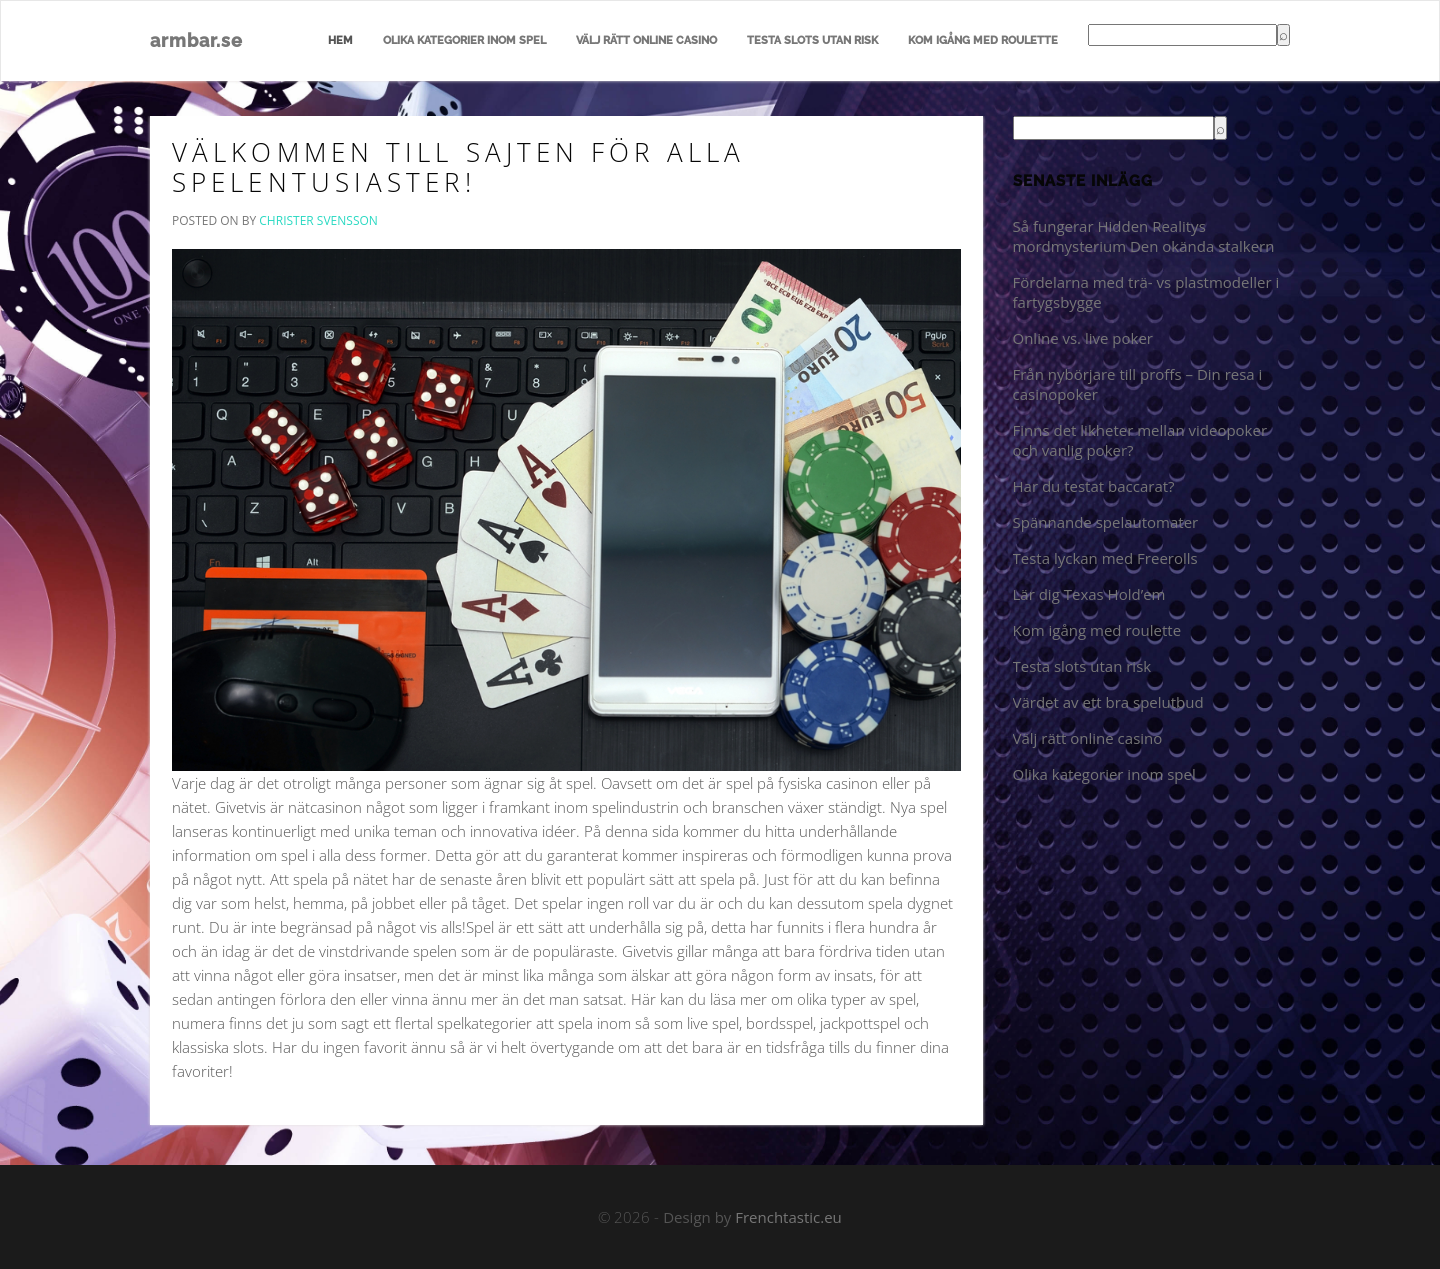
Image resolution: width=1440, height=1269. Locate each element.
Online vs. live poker (1083, 338)
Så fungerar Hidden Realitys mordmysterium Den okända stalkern (1144, 236)
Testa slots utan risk (812, 40)
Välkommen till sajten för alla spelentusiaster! (458, 167)
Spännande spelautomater (1106, 522)
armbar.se (196, 40)
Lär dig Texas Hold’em (1089, 594)
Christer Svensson (318, 220)
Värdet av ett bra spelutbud (1108, 702)
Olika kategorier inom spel (464, 40)
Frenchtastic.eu (788, 1217)
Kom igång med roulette (983, 40)
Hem (340, 40)
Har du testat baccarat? (1094, 486)
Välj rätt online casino (646, 40)
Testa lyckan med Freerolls (1105, 558)
